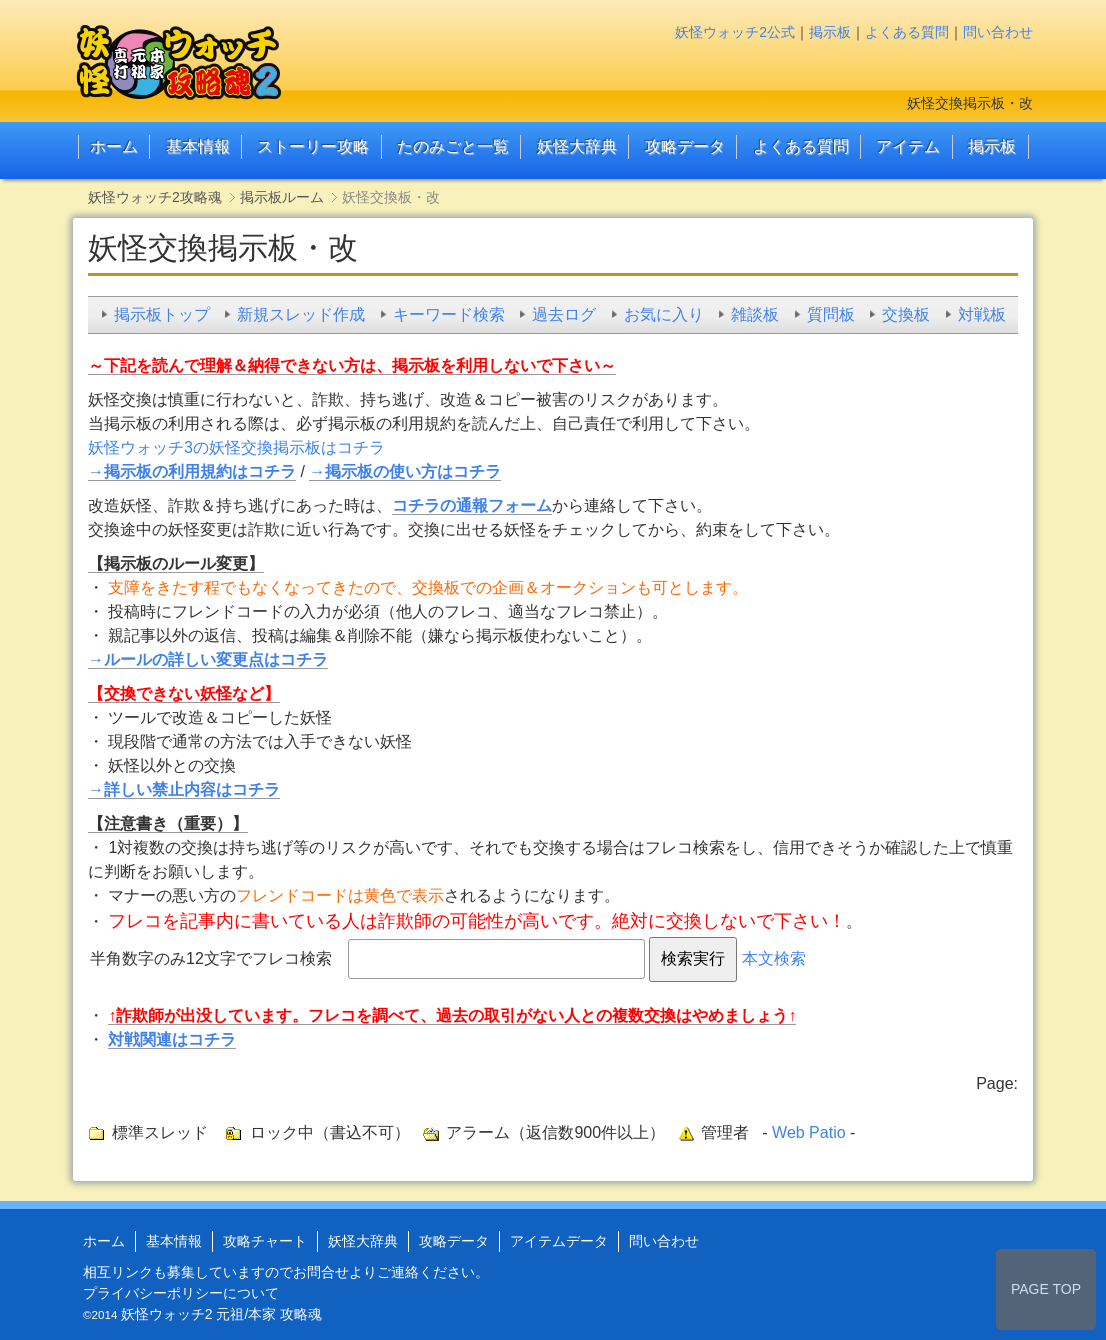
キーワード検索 (449, 314)
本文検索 (774, 958)
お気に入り (664, 314)
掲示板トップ (162, 314)
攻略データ (685, 146)
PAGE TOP (1046, 1289)
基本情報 (198, 146)
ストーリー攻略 (313, 146)
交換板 (906, 314)
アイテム (908, 146)
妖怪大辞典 (577, 146)
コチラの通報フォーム (472, 505)
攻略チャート (265, 1241)
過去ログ (564, 314)
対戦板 (982, 314)
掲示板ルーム (282, 197)
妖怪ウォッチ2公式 (735, 32)
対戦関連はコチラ (172, 1039)
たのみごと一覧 (453, 146)
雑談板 (755, 314)
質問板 (831, 314)
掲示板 (830, 32)
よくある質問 (907, 32)
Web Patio (809, 1132)
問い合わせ (998, 32)
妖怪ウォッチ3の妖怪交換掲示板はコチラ (236, 447)
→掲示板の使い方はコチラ (405, 471)
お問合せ (321, 1272)
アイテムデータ (559, 1241)
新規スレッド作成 (301, 314)
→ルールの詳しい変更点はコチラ (208, 659)
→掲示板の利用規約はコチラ (192, 471)
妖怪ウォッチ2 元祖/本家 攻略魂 (221, 1314)
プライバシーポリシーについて (181, 1293)
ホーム (114, 146)
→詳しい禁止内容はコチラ (184, 789)
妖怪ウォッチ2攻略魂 (155, 197)
